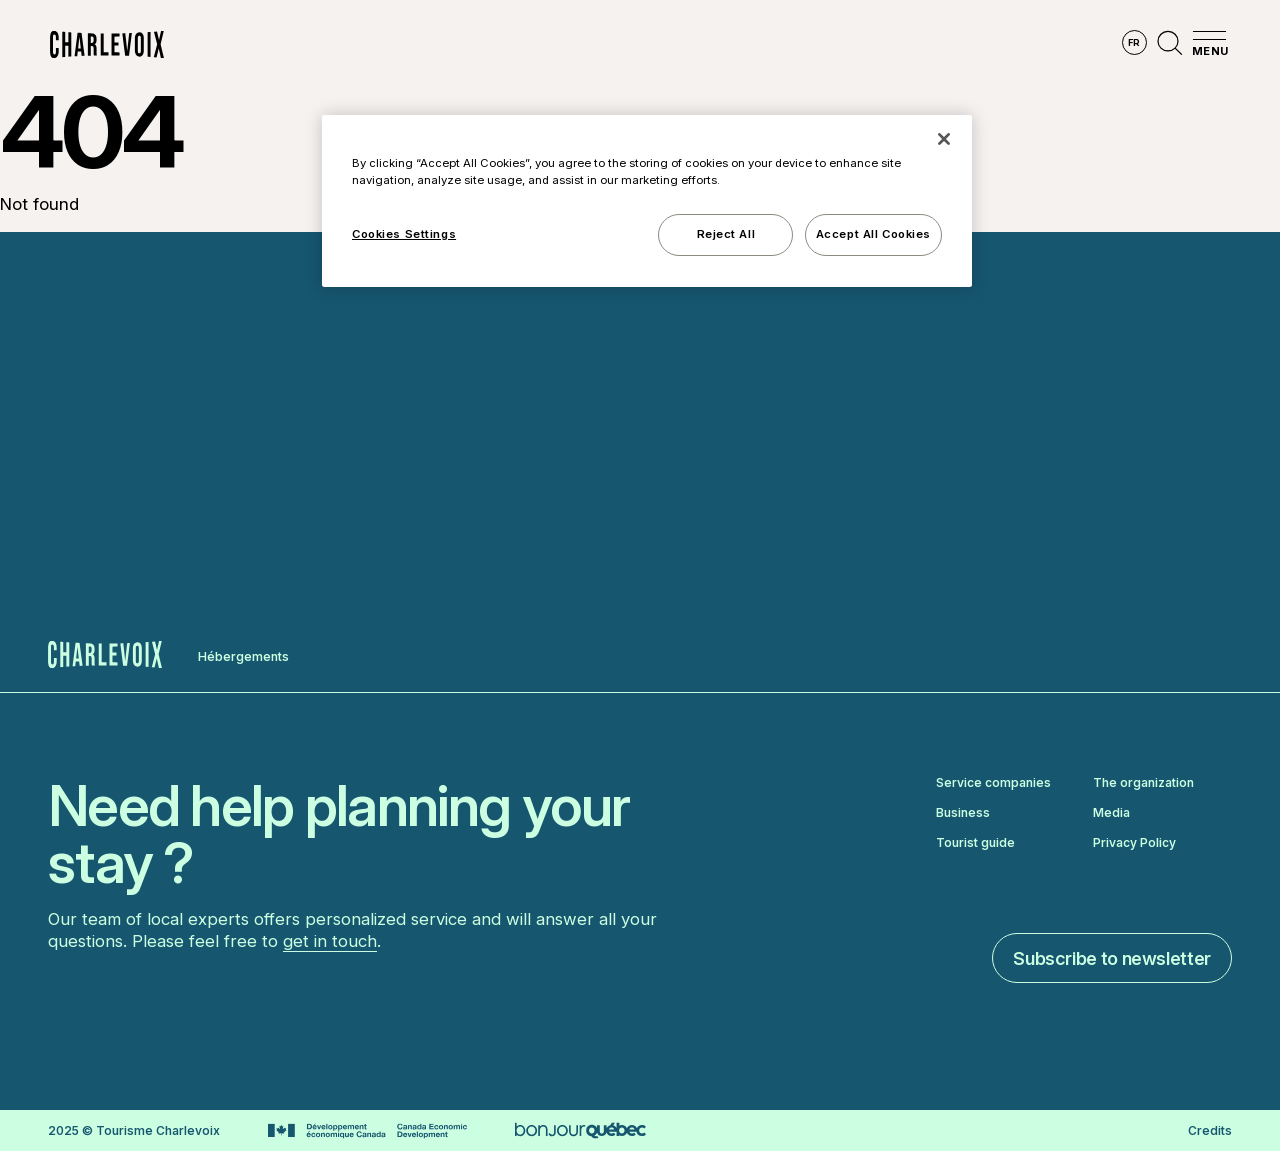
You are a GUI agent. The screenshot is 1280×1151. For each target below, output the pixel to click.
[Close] (944, 139)
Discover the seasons (589, 45)
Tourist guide (975, 843)
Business (963, 813)
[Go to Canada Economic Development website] (367, 1131)
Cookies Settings (404, 234)
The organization (1143, 783)
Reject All (726, 234)
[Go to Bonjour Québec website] (580, 1130)
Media (1111, 813)
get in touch (330, 941)
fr (1134, 42)
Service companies (993, 783)
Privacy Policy (1134, 843)
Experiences (751, 45)
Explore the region (403, 45)
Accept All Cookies (873, 234)
